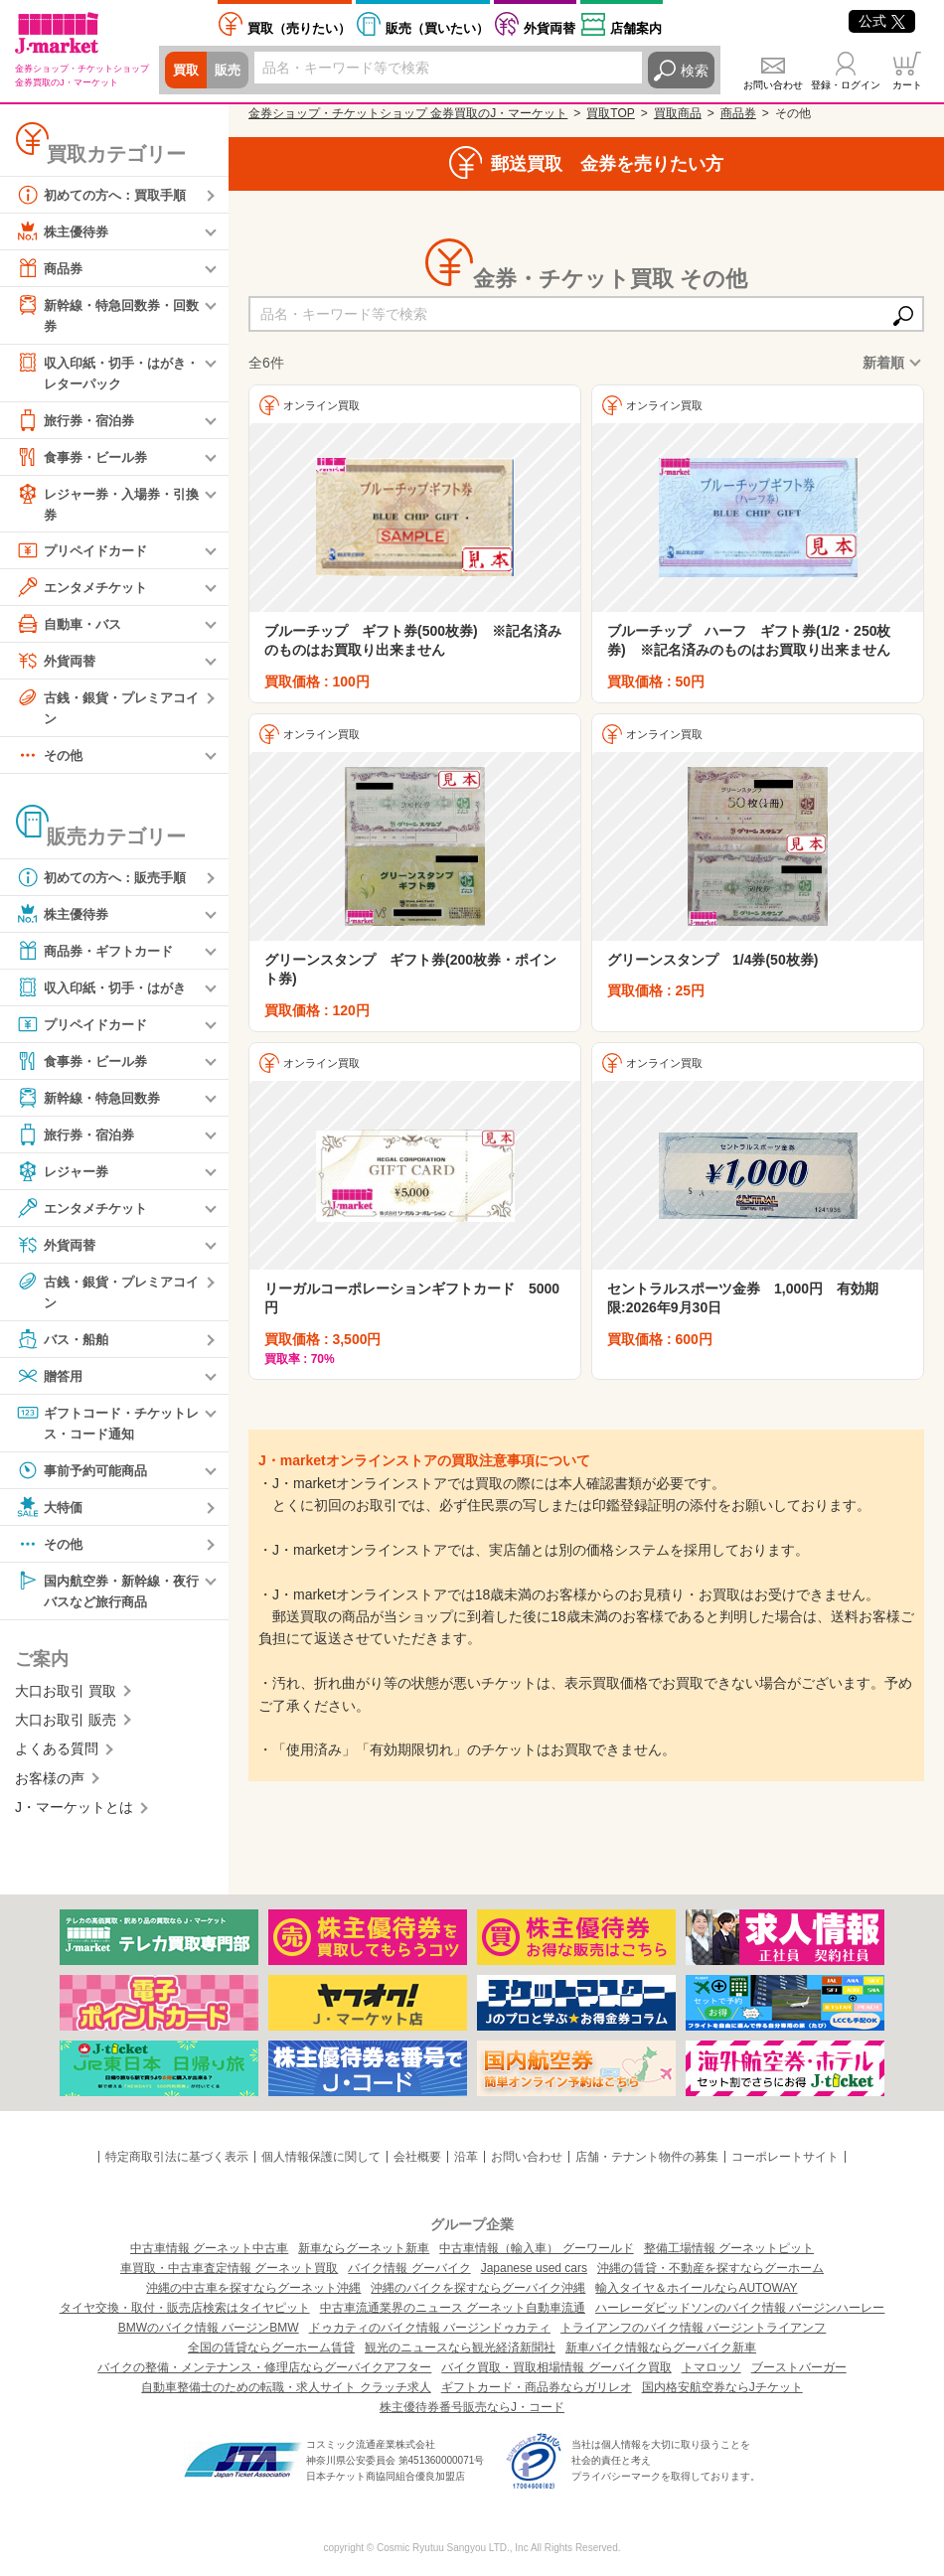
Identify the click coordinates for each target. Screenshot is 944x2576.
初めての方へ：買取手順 (106, 195)
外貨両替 (549, 28)
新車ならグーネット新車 (363, 2248)
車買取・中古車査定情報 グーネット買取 (229, 2268)
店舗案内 (636, 28)
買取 (187, 70)
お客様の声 (49, 1789)
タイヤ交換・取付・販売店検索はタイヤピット (185, 2308)
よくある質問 (56, 1760)
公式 (882, 21)
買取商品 (678, 113)
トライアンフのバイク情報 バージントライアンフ (693, 2328)
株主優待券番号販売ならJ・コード (472, 2407)
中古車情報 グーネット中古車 (209, 2248)
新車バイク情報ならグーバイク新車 (660, 2347)
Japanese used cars (534, 2268)
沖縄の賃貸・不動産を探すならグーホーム (710, 2268)
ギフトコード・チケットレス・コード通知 (106, 1430)
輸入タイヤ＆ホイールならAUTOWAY (696, 2288)
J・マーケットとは (74, 1818)
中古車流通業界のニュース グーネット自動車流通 (452, 2308)
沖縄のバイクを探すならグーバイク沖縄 (478, 2288)
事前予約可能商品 (85, 1479)
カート (907, 84)
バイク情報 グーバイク (409, 2268)
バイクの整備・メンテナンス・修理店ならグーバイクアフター (264, 2367)
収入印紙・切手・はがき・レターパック (99, 373)
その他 (50, 762)
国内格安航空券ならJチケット (722, 2387)
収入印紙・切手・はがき (106, 994)
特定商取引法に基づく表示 (176, 2157)
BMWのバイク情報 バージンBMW (208, 2328)
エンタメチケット (85, 592)
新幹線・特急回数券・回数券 (106, 314)
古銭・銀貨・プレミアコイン (106, 711)
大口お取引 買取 (65, 1702)
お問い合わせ (773, 84)
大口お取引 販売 (65, 1731)
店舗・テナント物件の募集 (646, 2157)
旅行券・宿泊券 (78, 423)
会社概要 (417, 2157)
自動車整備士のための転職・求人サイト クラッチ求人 (285, 2387)
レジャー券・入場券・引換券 (106, 506)
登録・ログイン (845, 84)
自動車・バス (71, 629)
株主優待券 (64, 231)
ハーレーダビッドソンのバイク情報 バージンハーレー (739, 2308)
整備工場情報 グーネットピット (729, 2248)
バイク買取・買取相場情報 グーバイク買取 (556, 2367)
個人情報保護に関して (321, 2157)
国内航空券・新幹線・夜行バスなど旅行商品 (106, 1599)
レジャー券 (64, 1178)
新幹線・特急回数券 (92, 1105)
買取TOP (610, 113)
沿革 (466, 2157)
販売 (230, 70)
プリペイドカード (85, 555)
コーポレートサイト (785, 2157)
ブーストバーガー (799, 2367)
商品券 (50, 268)
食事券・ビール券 (85, 460)
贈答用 (50, 1384)
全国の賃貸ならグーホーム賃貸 (271, 2347)
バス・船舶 (64, 1347)
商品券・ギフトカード (99, 958)
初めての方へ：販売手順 (106, 884)
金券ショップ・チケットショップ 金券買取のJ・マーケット (407, 113)
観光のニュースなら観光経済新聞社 (460, 2347)
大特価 (50, 1516)
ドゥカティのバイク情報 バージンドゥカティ (430, 2328)
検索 (694, 70)
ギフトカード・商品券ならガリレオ (536, 2387)
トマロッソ (711, 2367)
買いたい (437, 28)
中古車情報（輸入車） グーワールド (536, 2248)
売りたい (299, 28)
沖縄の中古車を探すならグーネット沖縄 (253, 2288)
